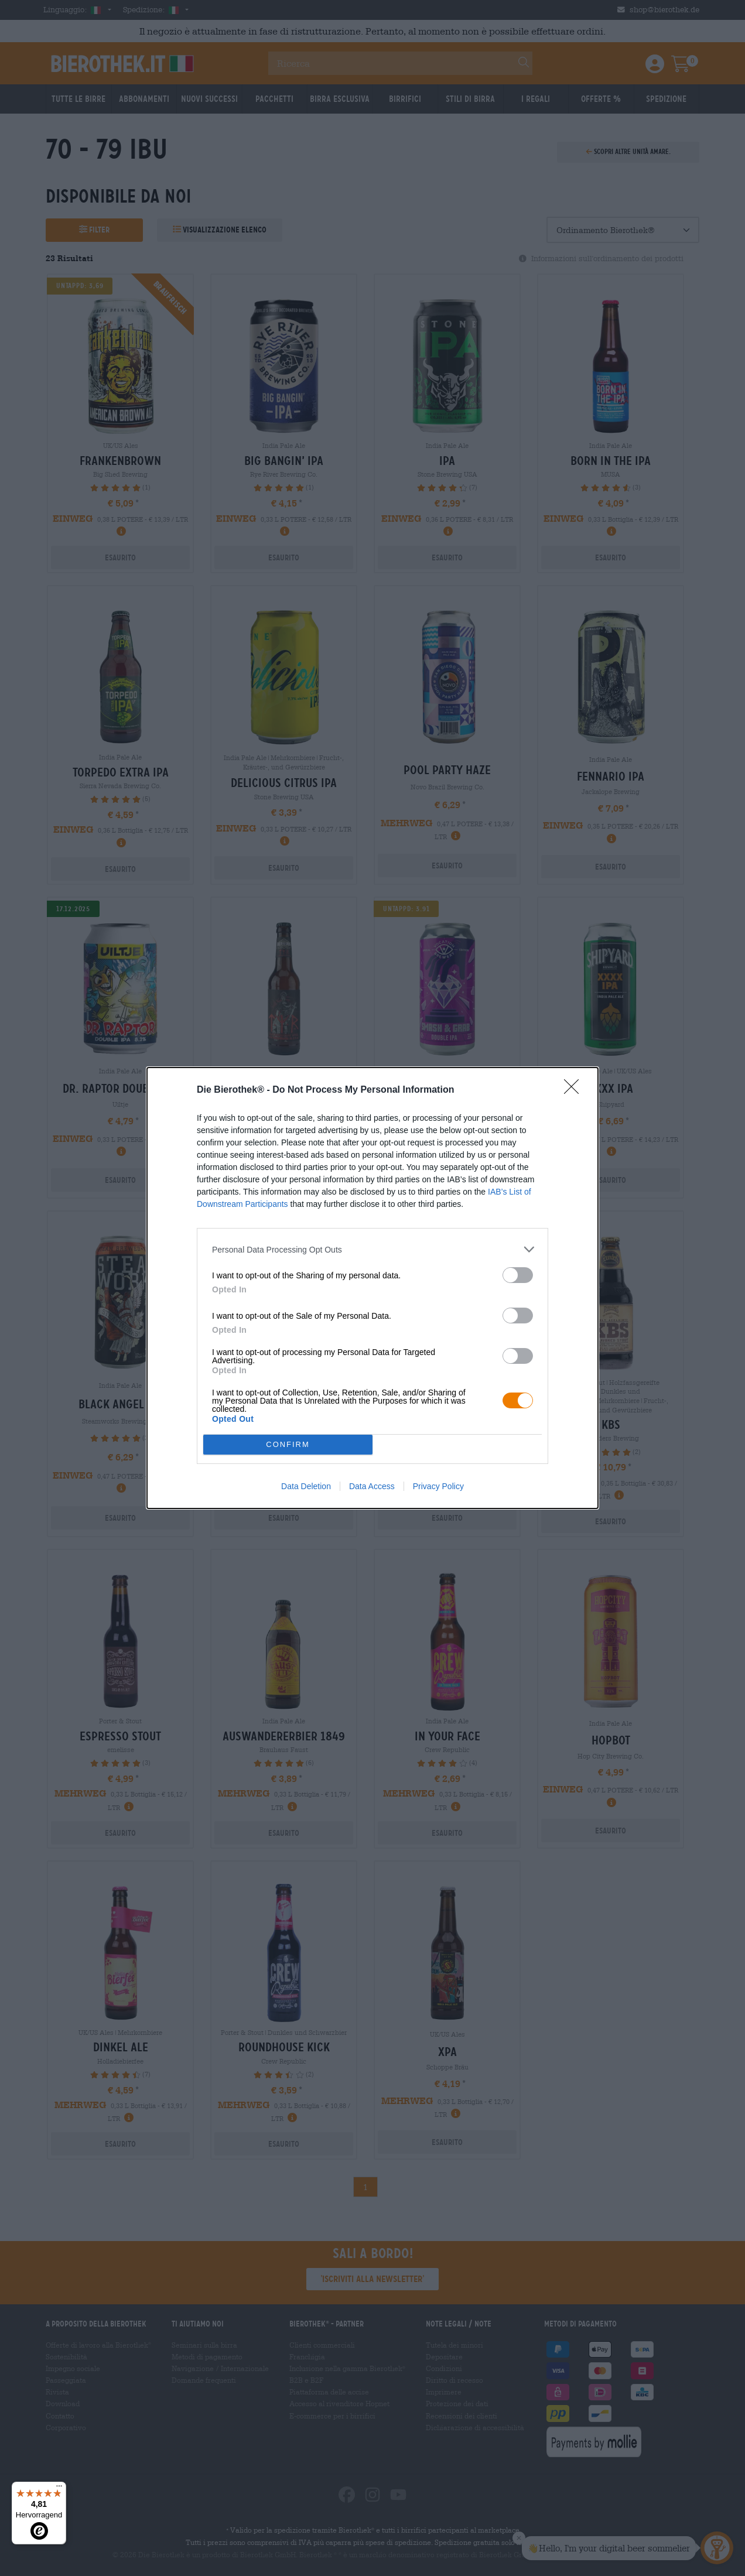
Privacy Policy (438, 1486)
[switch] (518, 1275)
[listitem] (372, 1249)
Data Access (372, 1486)
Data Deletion (306, 1486)
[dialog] (372, 1288)
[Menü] (59, 2489)
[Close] (575, 1090)
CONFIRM (288, 1444)
